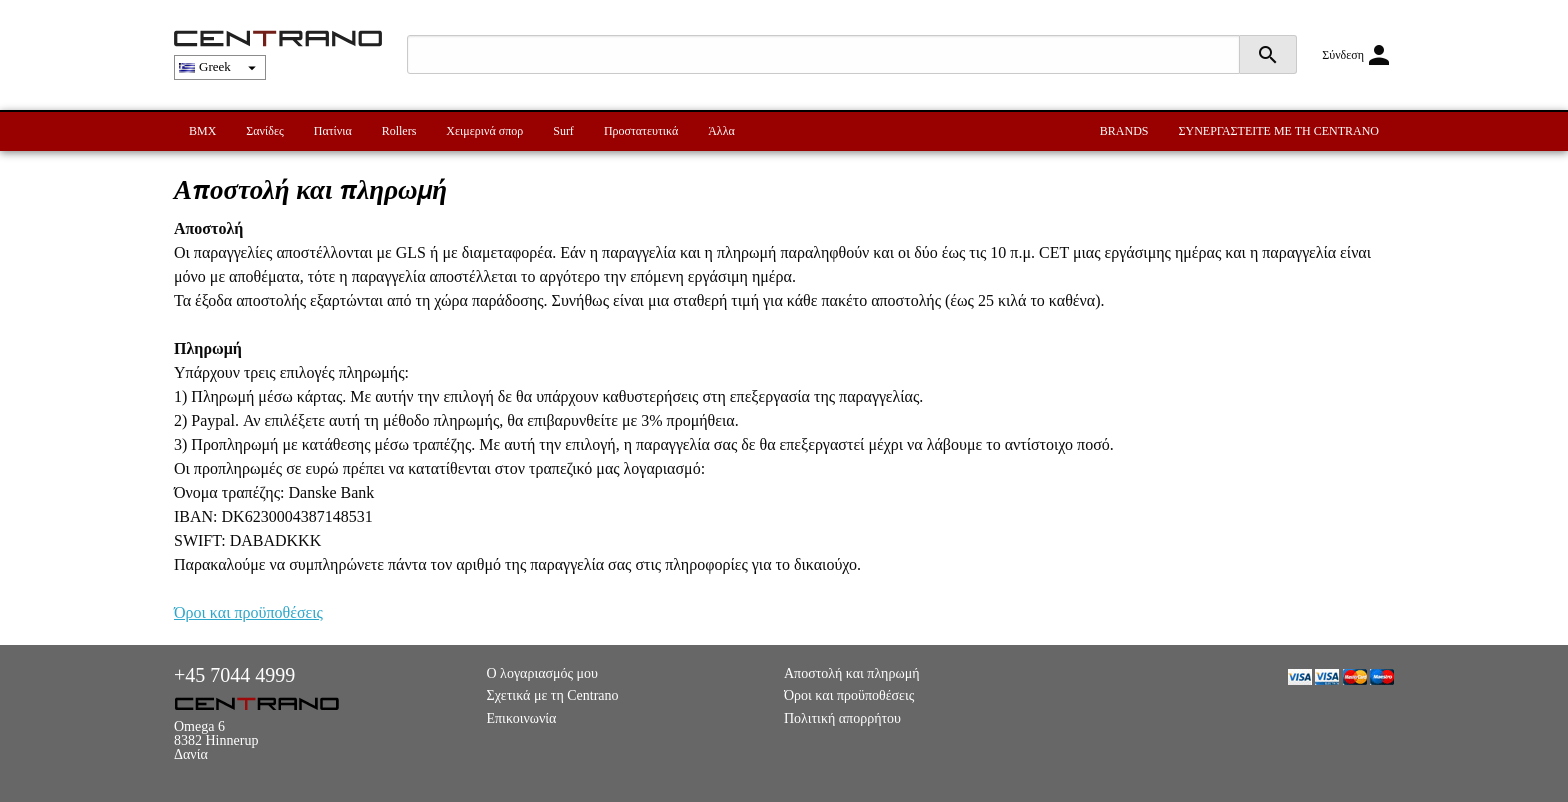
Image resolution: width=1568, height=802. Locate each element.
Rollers (399, 131)
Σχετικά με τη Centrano (553, 695)
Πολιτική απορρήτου (842, 718)
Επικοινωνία (522, 718)
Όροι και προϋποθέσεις (248, 612)
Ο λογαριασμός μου (543, 673)
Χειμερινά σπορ (484, 131)
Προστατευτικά (641, 131)
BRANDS (1124, 131)
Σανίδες (264, 131)
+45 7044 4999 (234, 675)
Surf (563, 131)
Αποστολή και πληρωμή (851, 673)
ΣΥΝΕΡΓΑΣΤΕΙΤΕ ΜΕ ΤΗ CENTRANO (1279, 131)
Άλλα (721, 131)
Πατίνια (333, 131)
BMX (202, 131)
